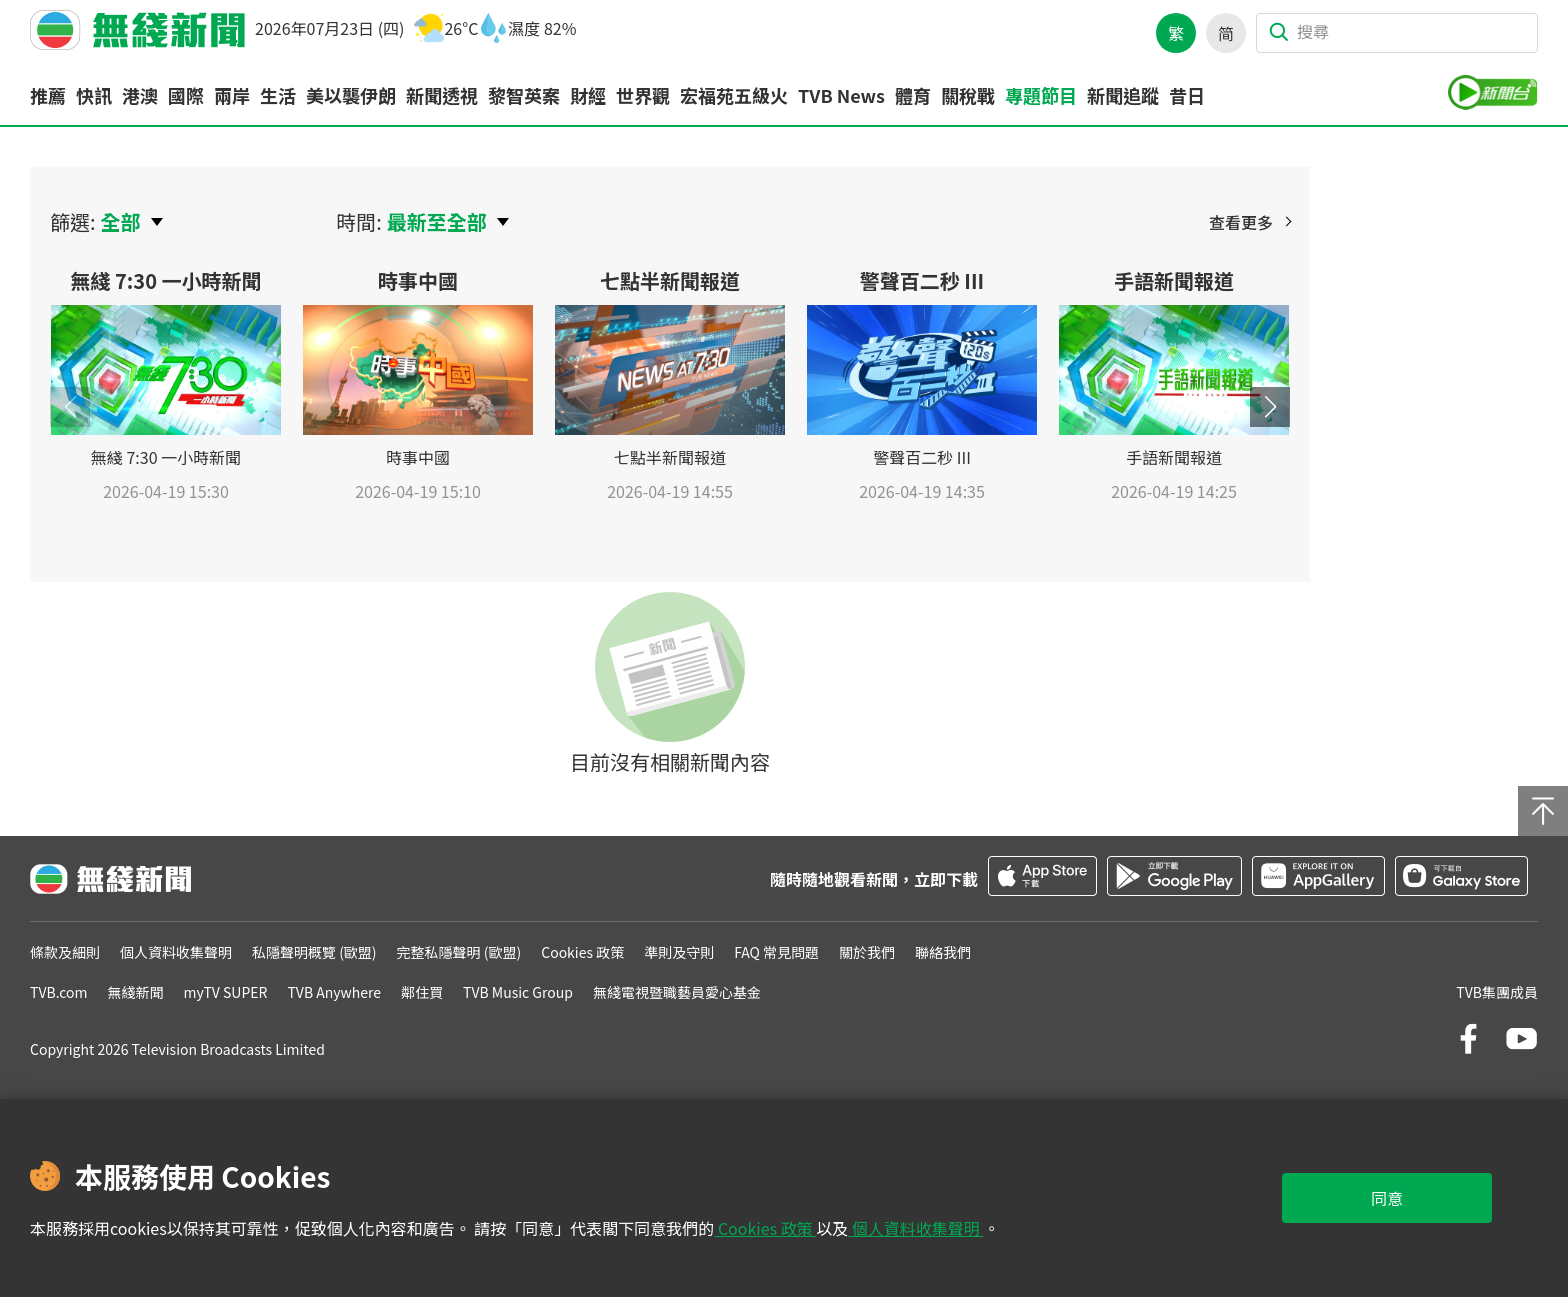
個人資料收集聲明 (915, 1228)
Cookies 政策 (765, 1228)
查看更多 (1241, 222)
